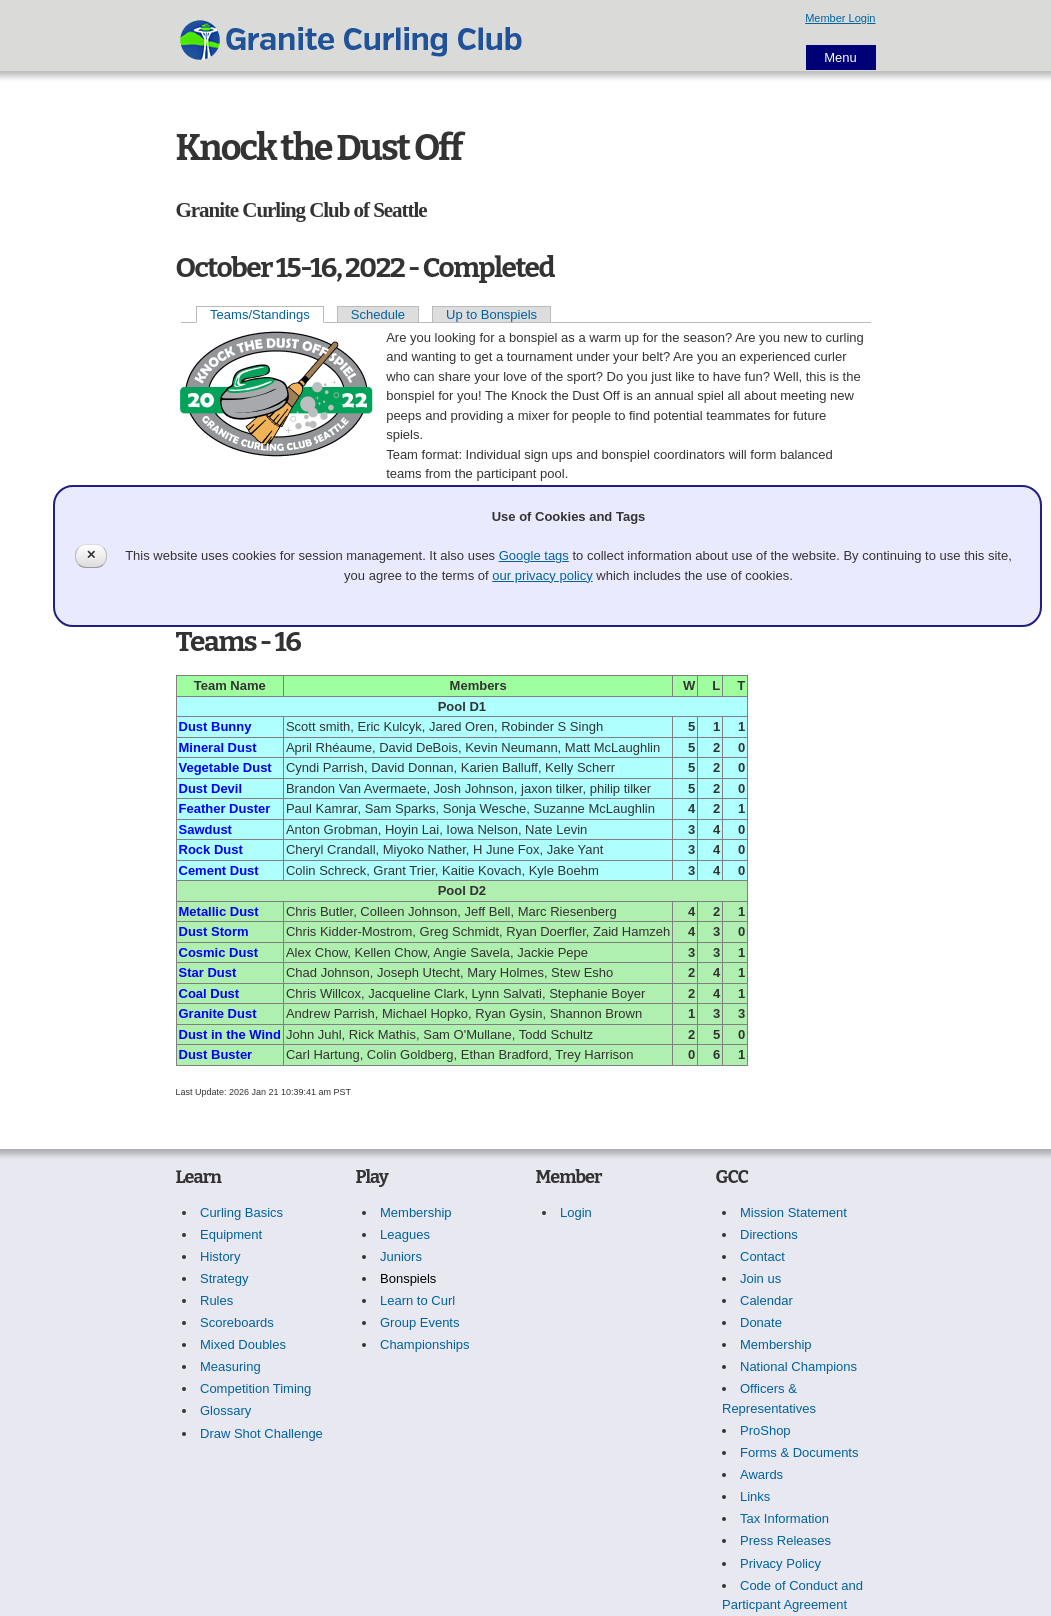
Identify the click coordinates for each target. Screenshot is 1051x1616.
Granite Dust (218, 1013)
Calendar (766, 1300)
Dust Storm (214, 931)
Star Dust (208, 972)
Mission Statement (793, 1212)
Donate (761, 1322)
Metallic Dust (219, 911)
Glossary (225, 1410)
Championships (425, 1344)
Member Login (840, 18)
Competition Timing (255, 1388)
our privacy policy (542, 575)
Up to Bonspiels (491, 314)
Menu (840, 57)
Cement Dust (219, 870)
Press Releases (785, 1540)
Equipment (231, 1234)
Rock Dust (211, 849)
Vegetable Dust (225, 767)
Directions (769, 1234)
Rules (216, 1300)
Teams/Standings (260, 314)
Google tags (534, 555)
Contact (762, 1256)
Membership (416, 1212)
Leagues (405, 1234)
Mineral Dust (218, 747)
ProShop (765, 1430)
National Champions (798, 1366)
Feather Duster (225, 808)
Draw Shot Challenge (261, 1433)
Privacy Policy (780, 1563)
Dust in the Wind (230, 1034)
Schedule (378, 314)
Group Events (420, 1322)
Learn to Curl (417, 1300)
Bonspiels (408, 1278)
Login (576, 1212)
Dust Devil (211, 788)
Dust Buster (216, 1054)
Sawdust (205, 829)
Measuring (230, 1366)
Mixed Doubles (243, 1344)
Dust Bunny (215, 726)
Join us (760, 1278)
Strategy (224, 1278)
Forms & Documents (799, 1452)
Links (755, 1496)
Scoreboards (237, 1322)
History (220, 1256)
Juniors (401, 1256)
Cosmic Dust (218, 952)
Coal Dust (209, 993)
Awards (761, 1474)
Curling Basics (241, 1212)
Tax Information (784, 1518)
